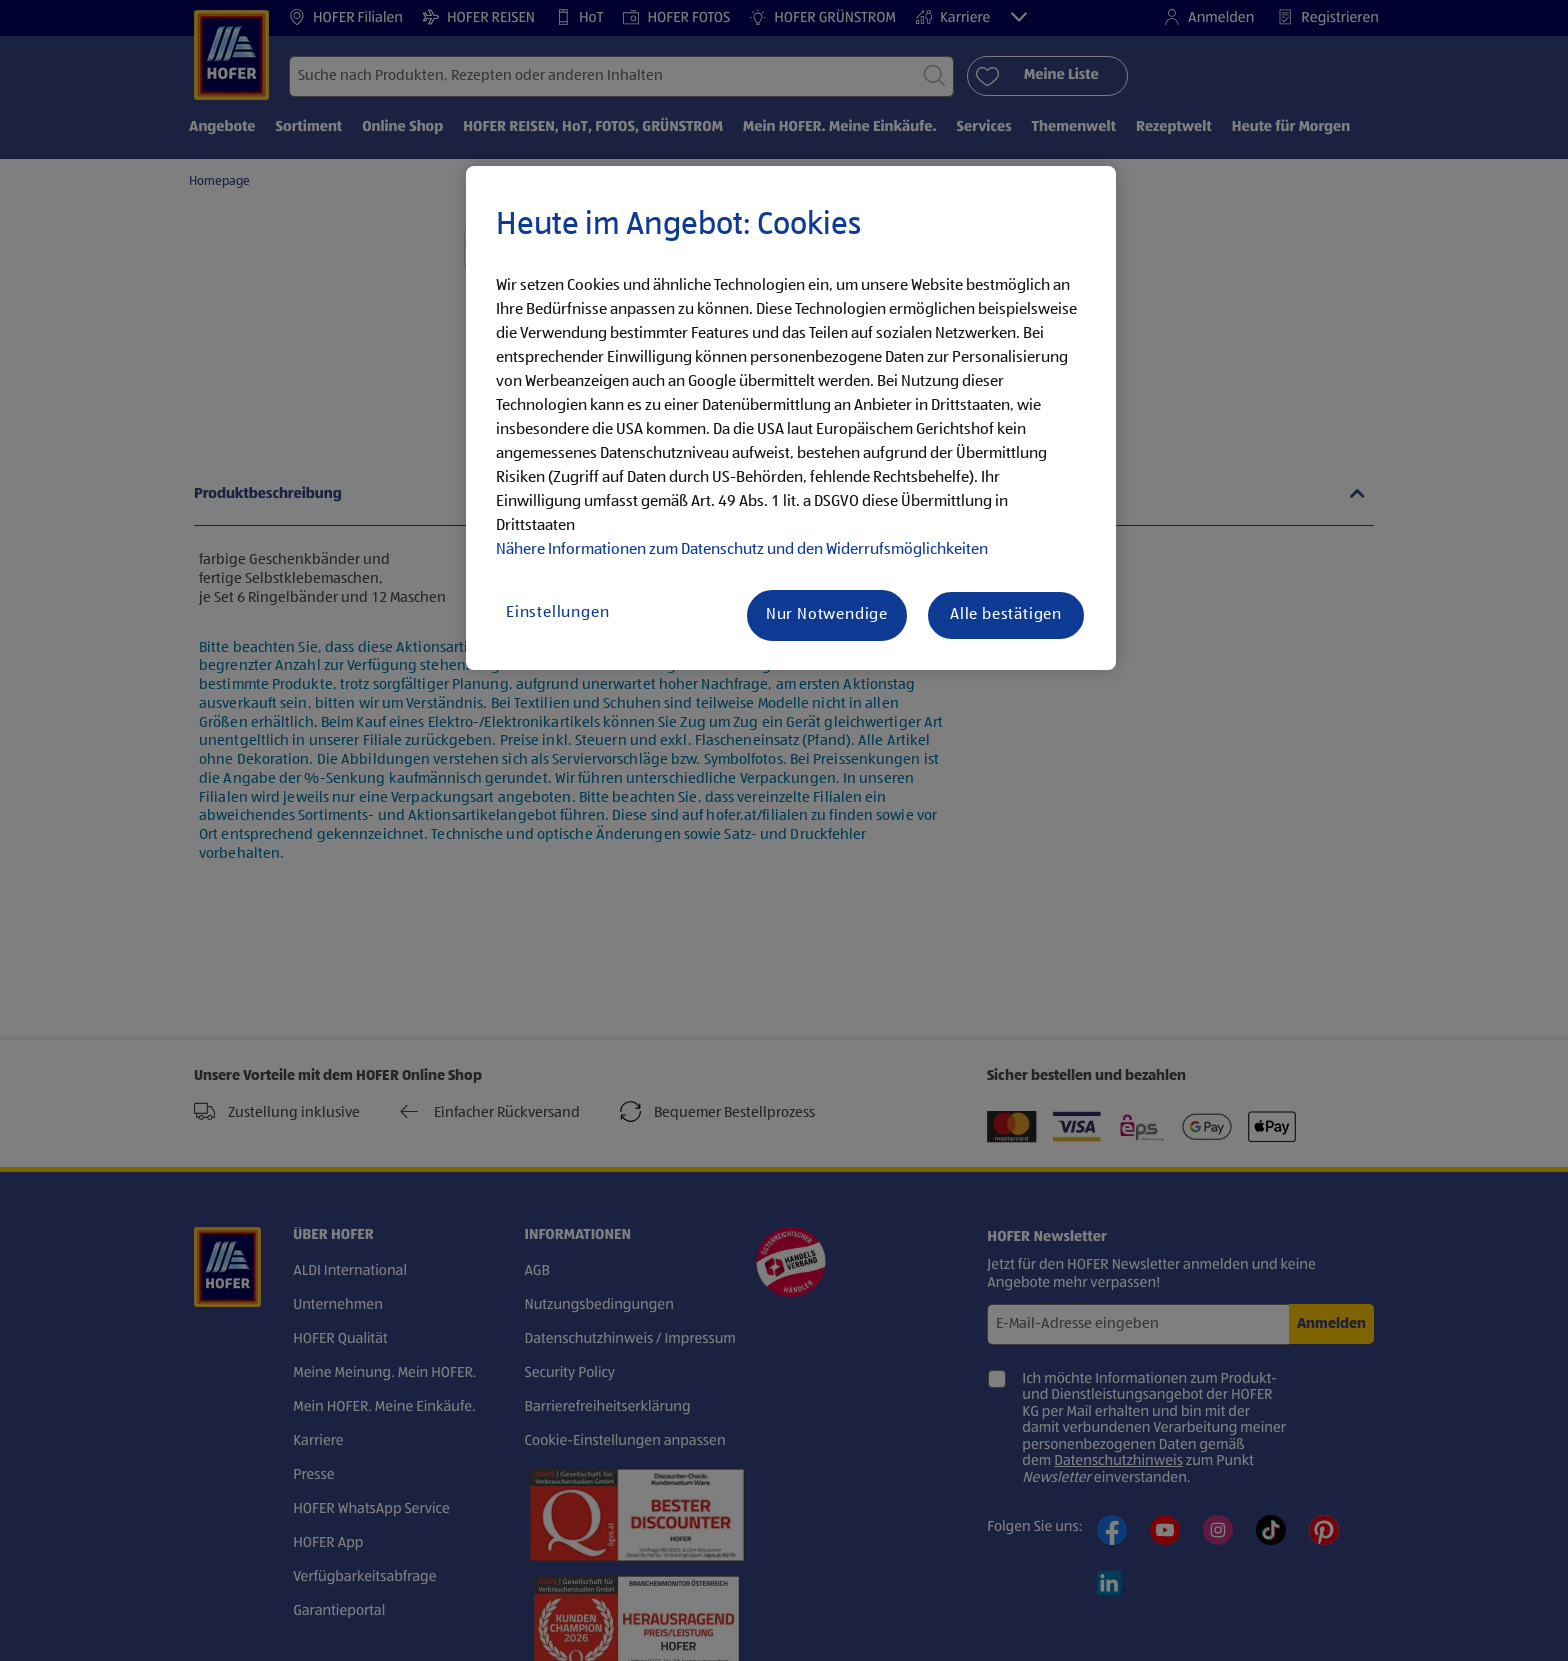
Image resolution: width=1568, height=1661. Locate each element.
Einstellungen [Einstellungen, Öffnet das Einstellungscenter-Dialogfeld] (557, 613)
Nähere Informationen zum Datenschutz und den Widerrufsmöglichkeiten (742, 550)
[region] (791, 418)
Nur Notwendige (827, 615)
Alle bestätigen (1006, 615)
